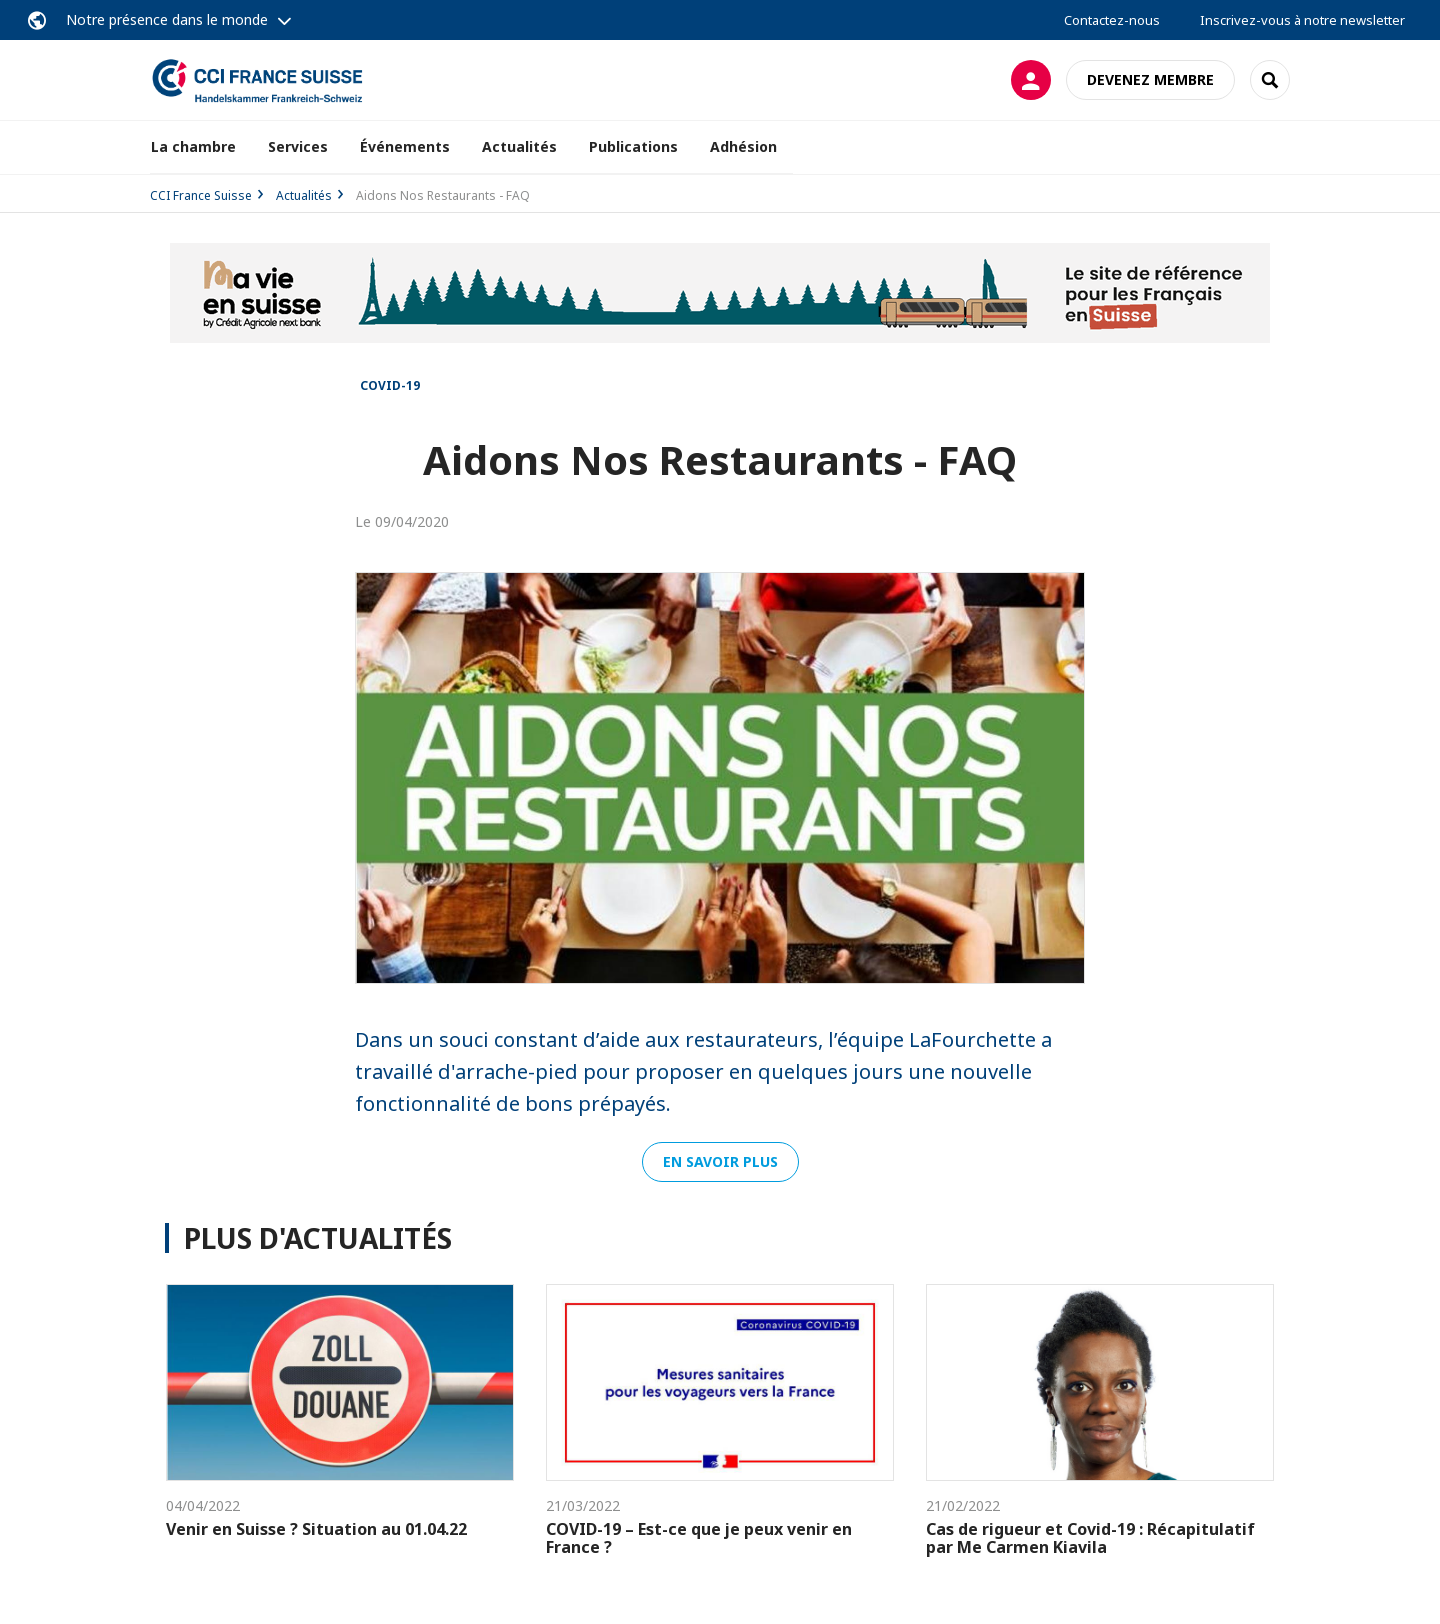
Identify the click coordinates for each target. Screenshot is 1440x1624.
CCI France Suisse (201, 195)
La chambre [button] (193, 146)
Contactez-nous (1112, 20)
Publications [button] (633, 146)
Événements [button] (405, 146)
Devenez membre (1150, 79)
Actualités (519, 146)
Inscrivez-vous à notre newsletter (1302, 20)
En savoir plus (720, 1161)
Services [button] (298, 146)
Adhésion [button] (743, 146)
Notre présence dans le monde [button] (167, 19)
